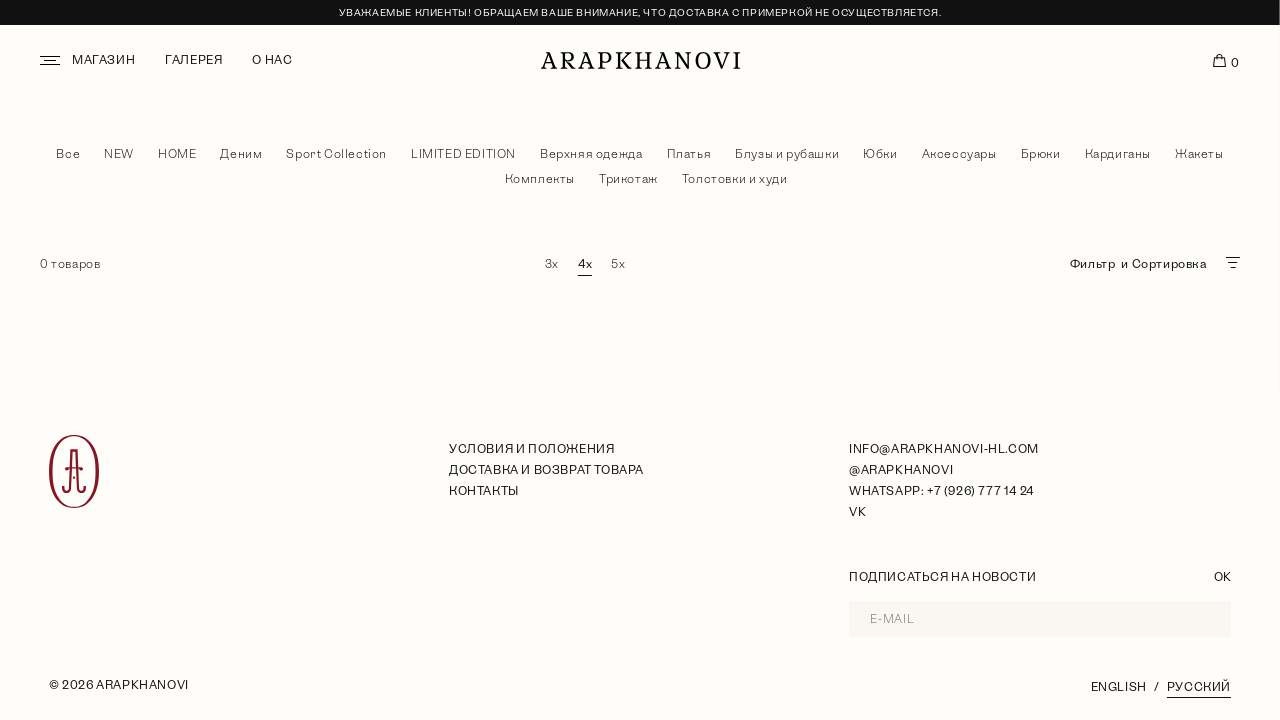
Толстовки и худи (735, 179)
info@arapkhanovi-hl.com (944, 449)
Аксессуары (959, 154)
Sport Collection (336, 154)
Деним (241, 154)
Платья (689, 154)
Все (68, 154)
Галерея (193, 60)
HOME (177, 154)
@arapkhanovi (901, 470)
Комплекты (540, 179)
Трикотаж (628, 179)
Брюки (1041, 154)
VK (857, 512)
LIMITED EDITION (463, 154)
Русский (1199, 687)
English (1119, 687)
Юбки (880, 154)
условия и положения (531, 449)
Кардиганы (1118, 154)
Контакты (484, 491)
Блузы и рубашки (787, 154)
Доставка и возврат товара (546, 470)
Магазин (103, 60)
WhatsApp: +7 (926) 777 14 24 (941, 491)
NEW (119, 154)
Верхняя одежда (591, 154)
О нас (272, 60)
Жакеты (1199, 154)
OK (1222, 577)
